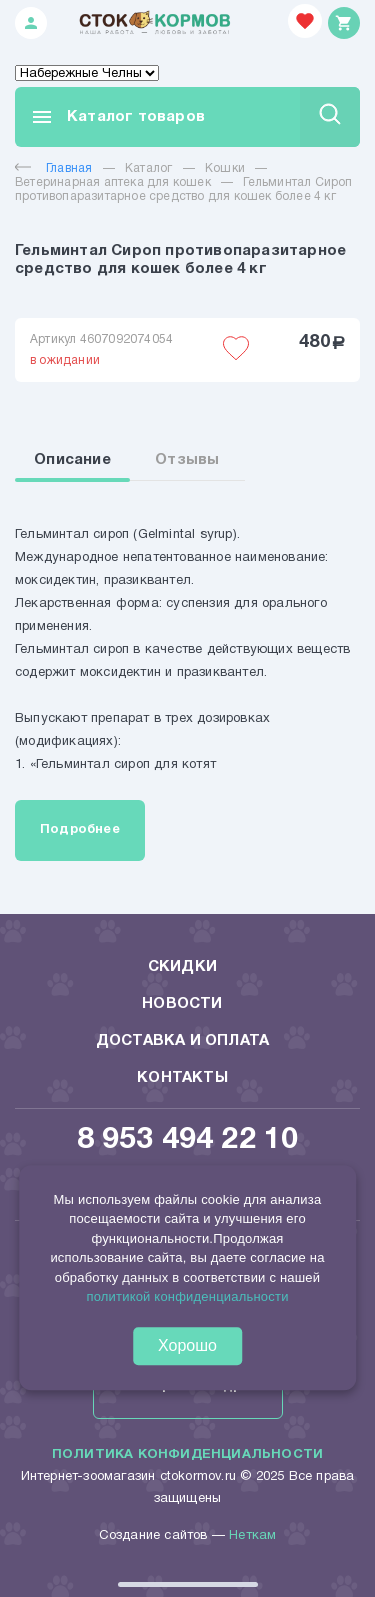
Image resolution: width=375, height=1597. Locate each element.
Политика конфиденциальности (187, 1455)
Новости (182, 1004)
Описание (72, 460)
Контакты (182, 1078)
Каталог (148, 168)
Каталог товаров (117, 117)
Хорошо (187, 1345)
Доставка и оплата (182, 1041)
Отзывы (187, 460)
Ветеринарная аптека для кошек (113, 182)
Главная (53, 168)
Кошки (225, 168)
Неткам (252, 1536)
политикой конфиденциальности (187, 1296)
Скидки (182, 967)
